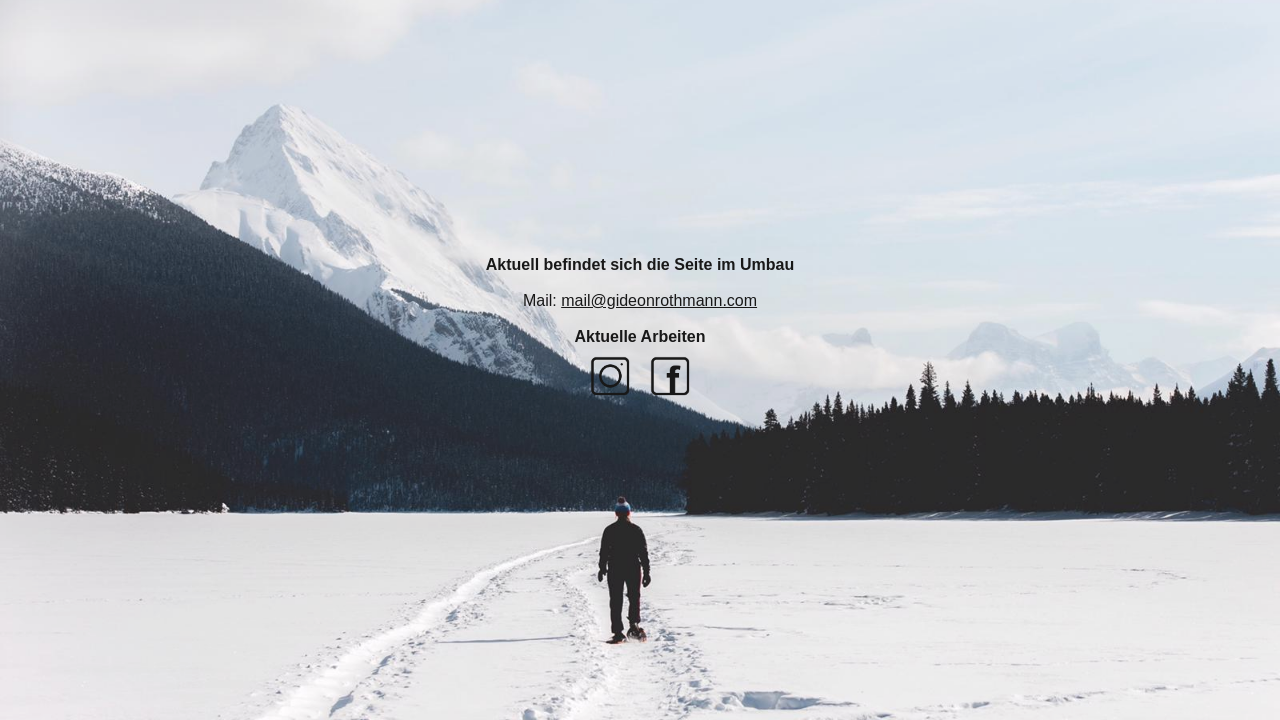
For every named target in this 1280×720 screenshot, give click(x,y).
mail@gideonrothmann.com (659, 300)
